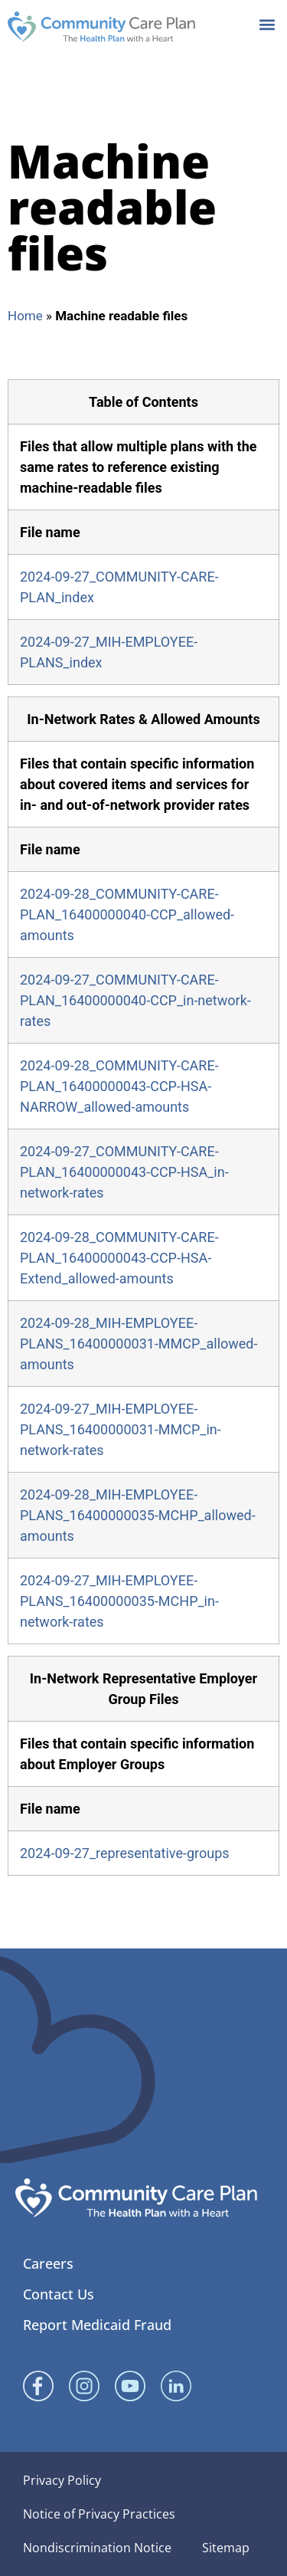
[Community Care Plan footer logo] (136, 2197)
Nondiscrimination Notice (97, 2547)
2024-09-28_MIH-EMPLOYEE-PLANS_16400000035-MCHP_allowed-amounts (138, 1515)
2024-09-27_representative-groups (125, 1853)
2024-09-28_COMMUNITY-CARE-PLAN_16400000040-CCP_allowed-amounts (127, 914)
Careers (48, 2263)
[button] (266, 24)
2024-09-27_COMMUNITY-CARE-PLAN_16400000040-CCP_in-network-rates (135, 1000)
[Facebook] (38, 2386)
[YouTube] (130, 2386)
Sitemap (225, 2547)
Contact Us (58, 2294)
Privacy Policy (62, 2480)
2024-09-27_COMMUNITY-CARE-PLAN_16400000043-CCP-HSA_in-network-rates (124, 1172)
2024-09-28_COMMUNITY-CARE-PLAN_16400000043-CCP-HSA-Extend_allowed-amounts (119, 1257)
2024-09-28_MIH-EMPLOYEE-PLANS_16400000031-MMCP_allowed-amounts (139, 1343)
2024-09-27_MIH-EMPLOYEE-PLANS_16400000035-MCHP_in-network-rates (119, 1601)
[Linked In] (176, 2386)
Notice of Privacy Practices (99, 2514)
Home (25, 315)
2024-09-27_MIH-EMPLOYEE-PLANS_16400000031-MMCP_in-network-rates (120, 1429)
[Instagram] (84, 2386)
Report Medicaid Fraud (97, 2324)
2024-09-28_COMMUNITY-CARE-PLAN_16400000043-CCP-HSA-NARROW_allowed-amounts (119, 1086)
